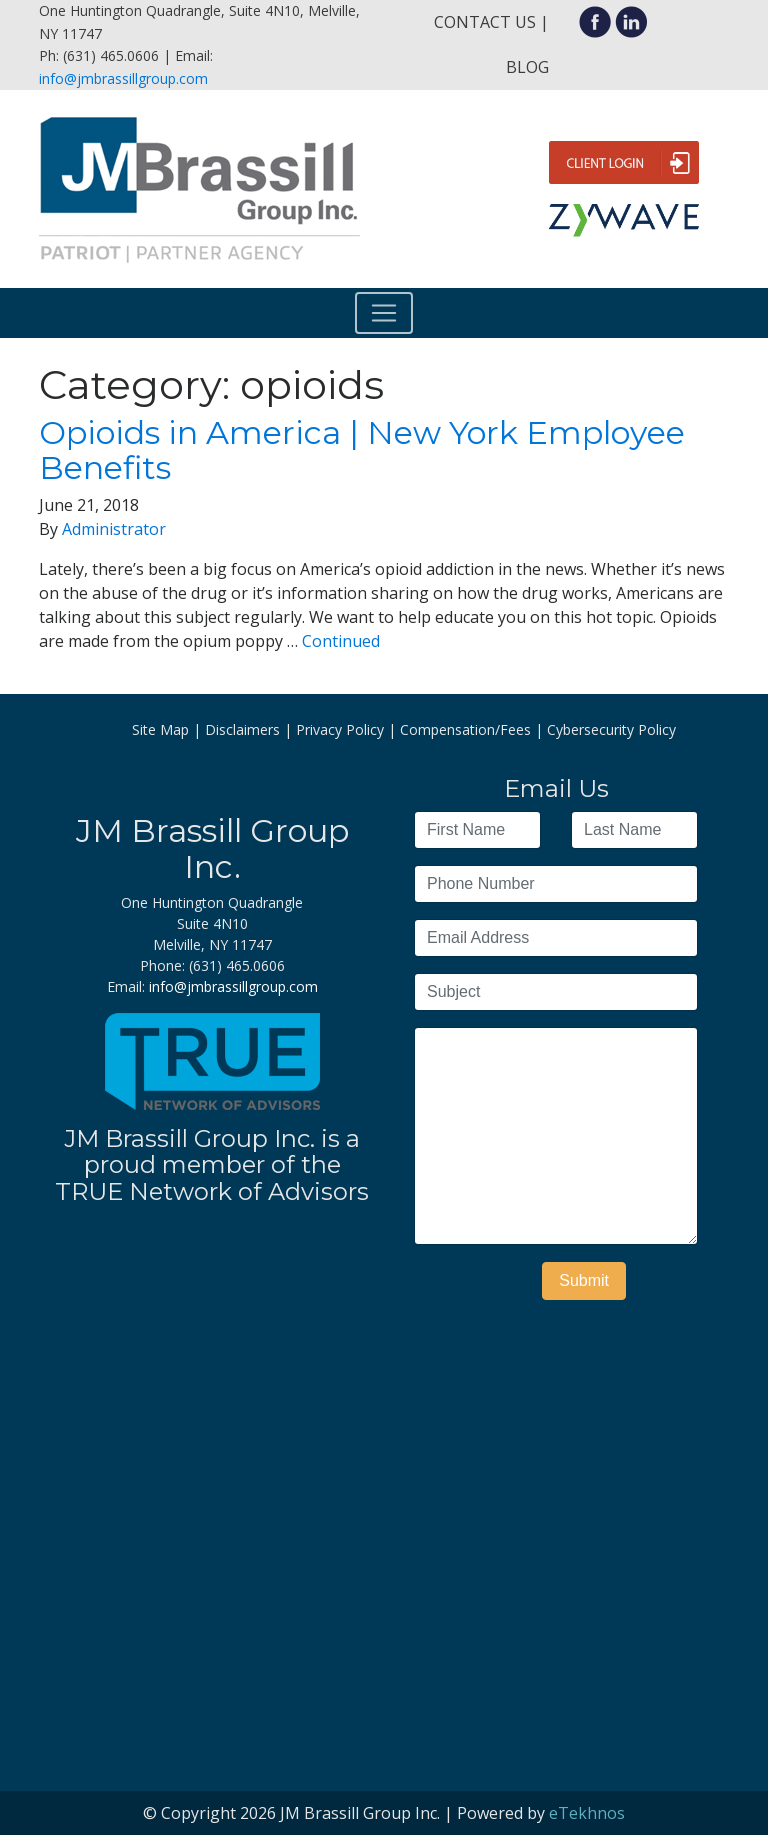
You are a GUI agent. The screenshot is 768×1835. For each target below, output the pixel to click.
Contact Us (485, 22)
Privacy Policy (340, 729)
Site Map (160, 729)
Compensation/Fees (465, 729)
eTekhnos (587, 1813)
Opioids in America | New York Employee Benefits (362, 450)
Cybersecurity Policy (611, 729)
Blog (527, 67)
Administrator (114, 529)
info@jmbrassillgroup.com (123, 78)
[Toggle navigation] (384, 313)
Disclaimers (242, 729)
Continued (341, 641)
